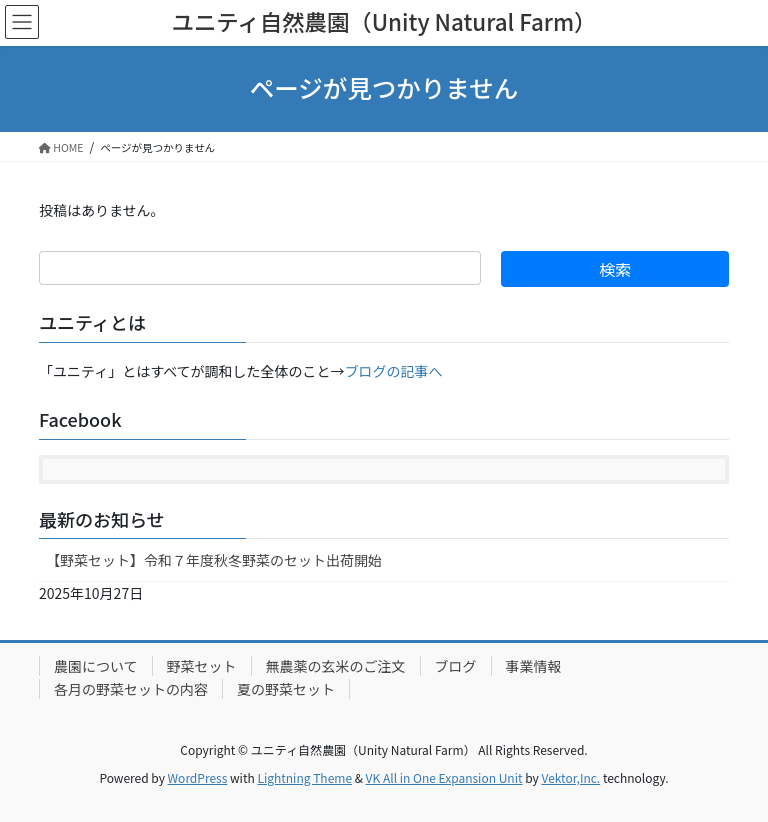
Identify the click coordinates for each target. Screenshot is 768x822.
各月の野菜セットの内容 (131, 689)
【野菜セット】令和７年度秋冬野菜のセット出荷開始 (214, 560)
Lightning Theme (304, 777)
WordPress (198, 777)
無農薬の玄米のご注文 (336, 666)
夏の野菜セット (286, 689)
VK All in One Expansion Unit (444, 777)
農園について (96, 666)
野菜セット (202, 666)
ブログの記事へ (394, 371)
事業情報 (534, 666)
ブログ (456, 666)
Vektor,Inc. (570, 777)
